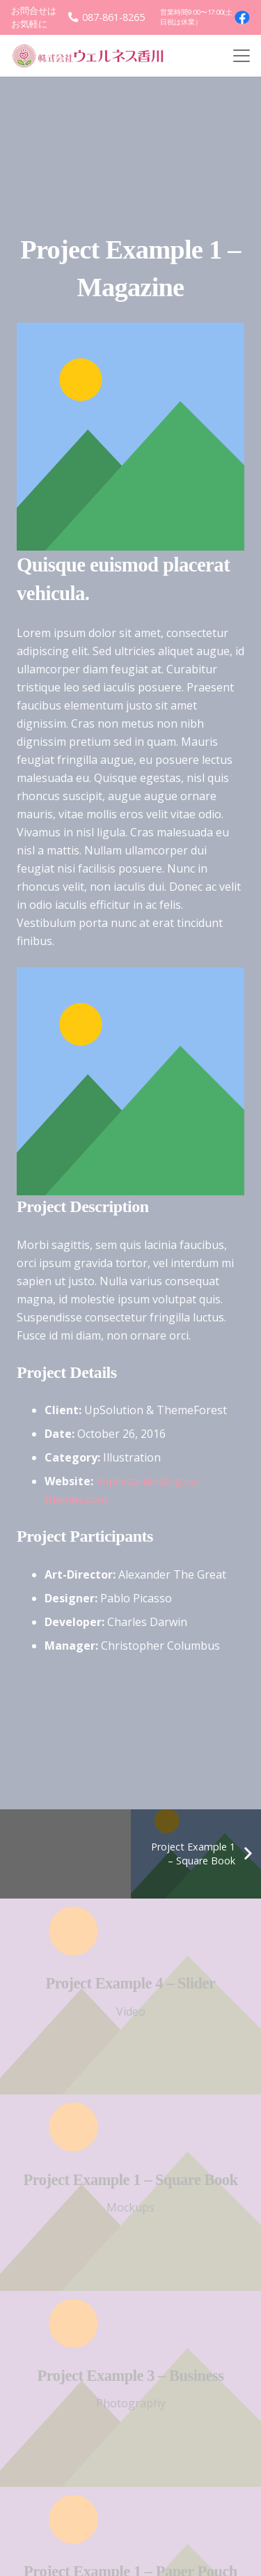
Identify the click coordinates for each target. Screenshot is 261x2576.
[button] (241, 55)
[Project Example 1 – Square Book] (130, 2192)
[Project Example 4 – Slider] (130, 1996)
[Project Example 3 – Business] (130, 2388)
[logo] (93, 56)
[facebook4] (242, 17)
